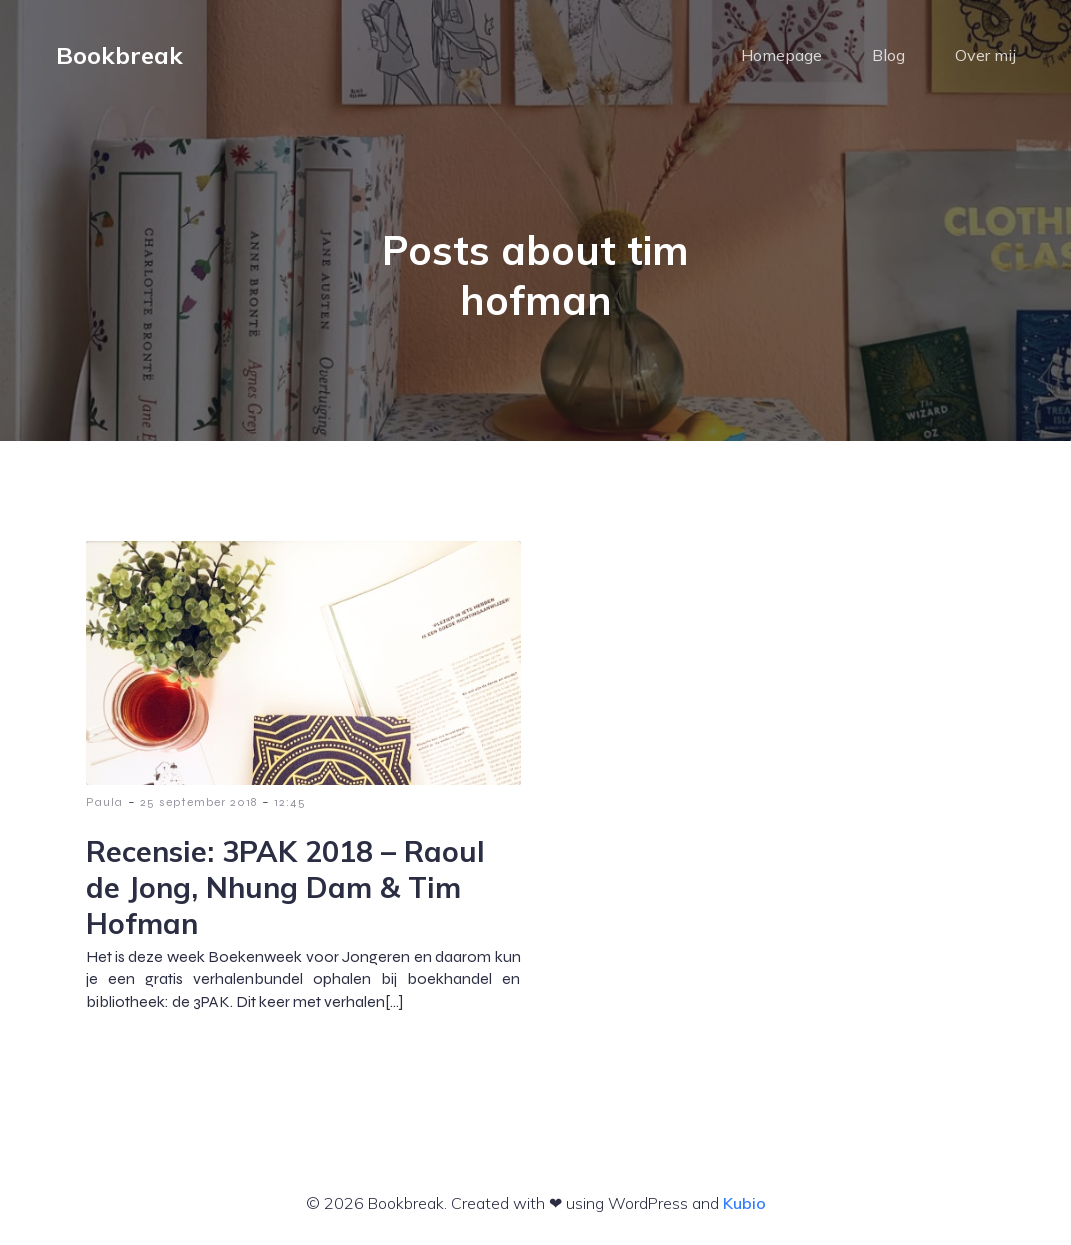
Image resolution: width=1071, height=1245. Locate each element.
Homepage (781, 55)
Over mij (985, 55)
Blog (888, 55)
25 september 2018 (198, 802)
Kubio (744, 1203)
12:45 (290, 802)
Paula (104, 802)
